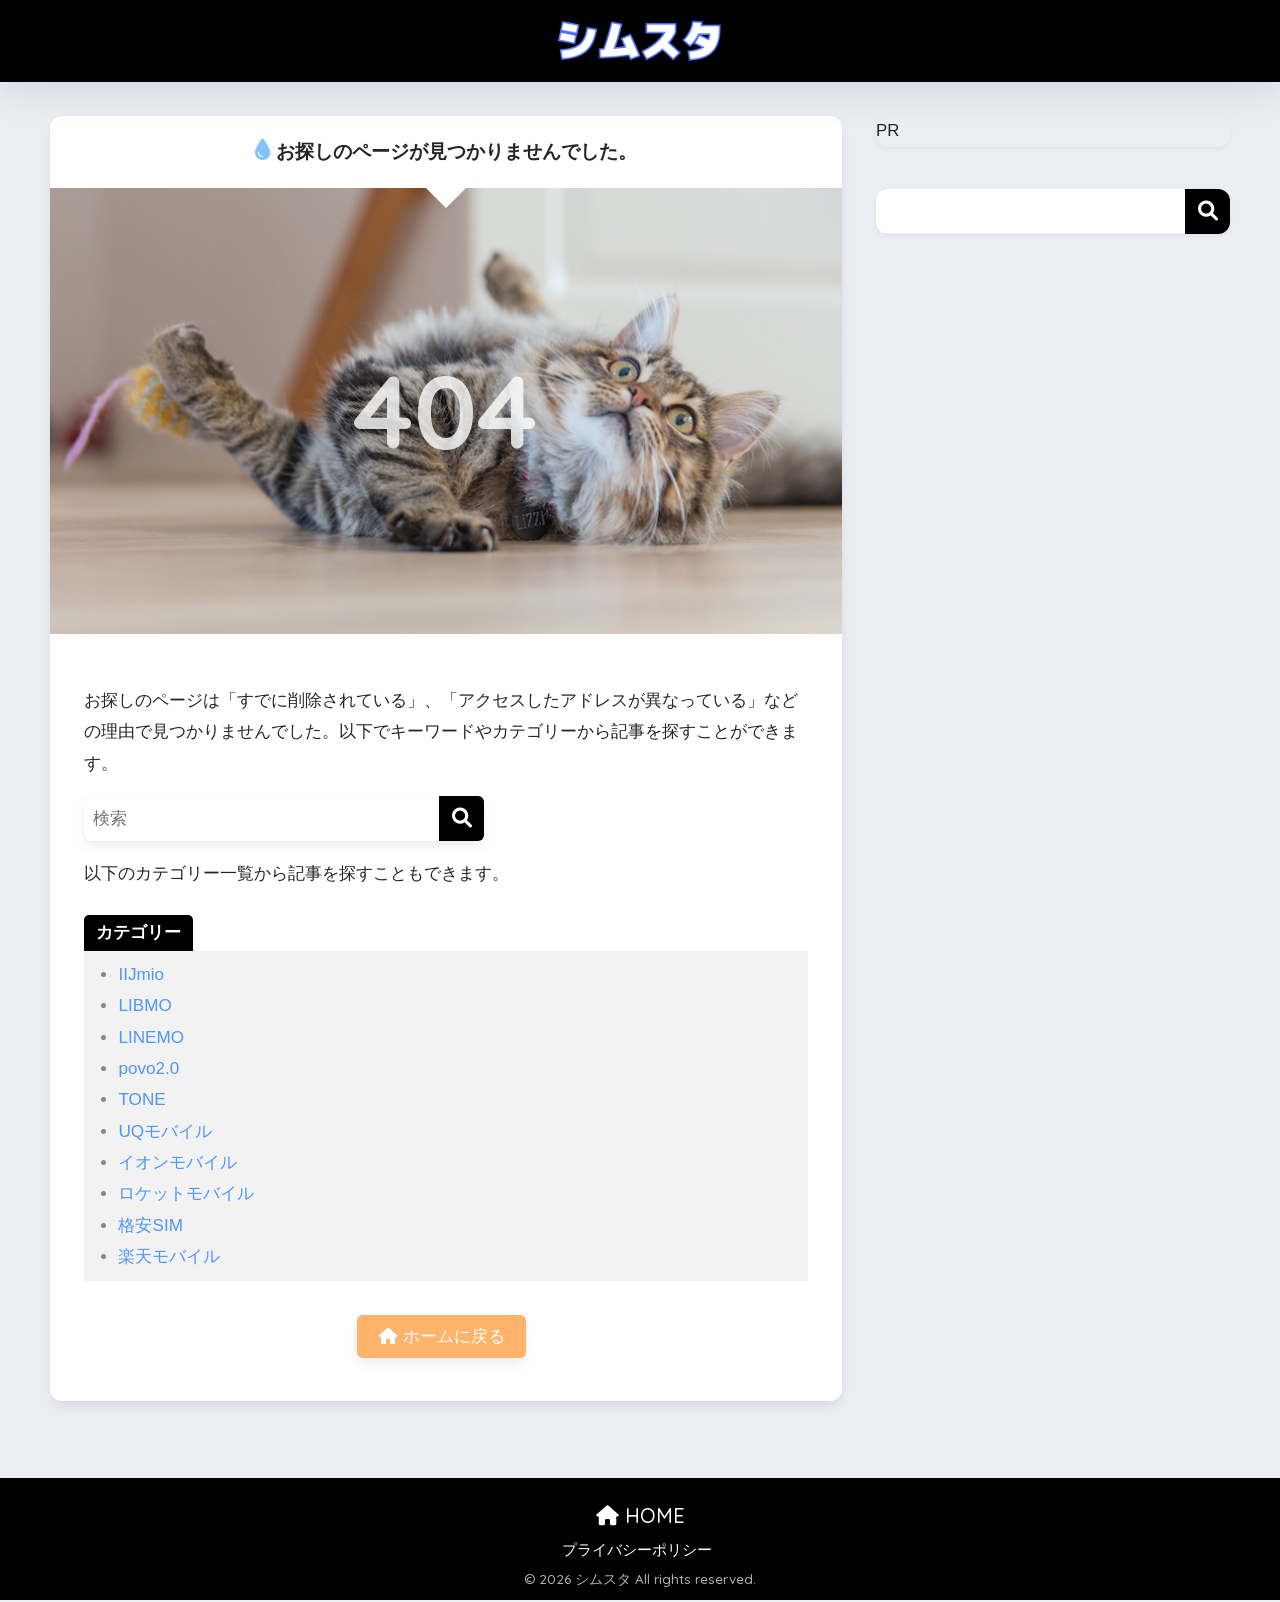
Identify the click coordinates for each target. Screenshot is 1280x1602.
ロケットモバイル (186, 1193)
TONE (141, 1099)
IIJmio (141, 974)
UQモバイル (165, 1131)
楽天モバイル (169, 1256)
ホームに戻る (442, 1337)
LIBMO (144, 1005)
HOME (640, 1517)
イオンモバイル (177, 1162)
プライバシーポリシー (637, 1552)
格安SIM (150, 1225)
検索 (1207, 211)
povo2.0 (148, 1068)
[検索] (461, 818)
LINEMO (151, 1037)
